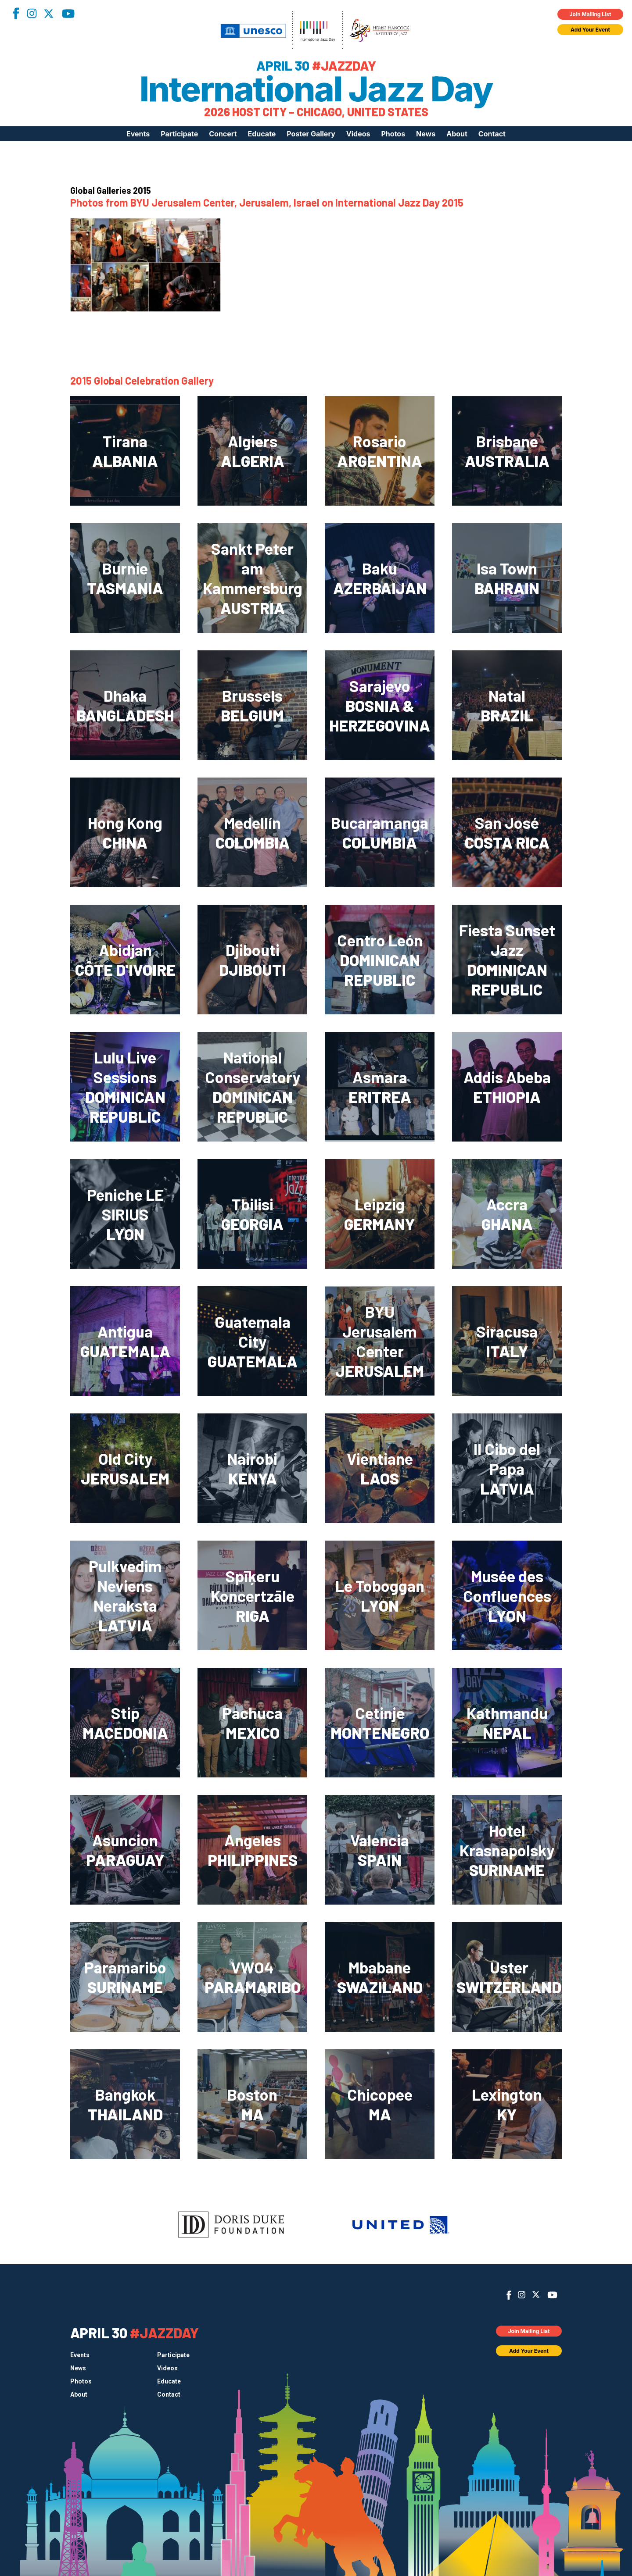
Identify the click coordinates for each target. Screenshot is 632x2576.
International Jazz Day (316, 89)
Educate (262, 133)
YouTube (68, 13)
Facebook (16, 13)
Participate (179, 133)
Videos (358, 133)
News (425, 133)
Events (138, 133)
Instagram (31, 13)
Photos (393, 133)
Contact (492, 133)
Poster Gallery (311, 133)
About (456, 133)
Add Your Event (590, 29)
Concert (223, 133)
